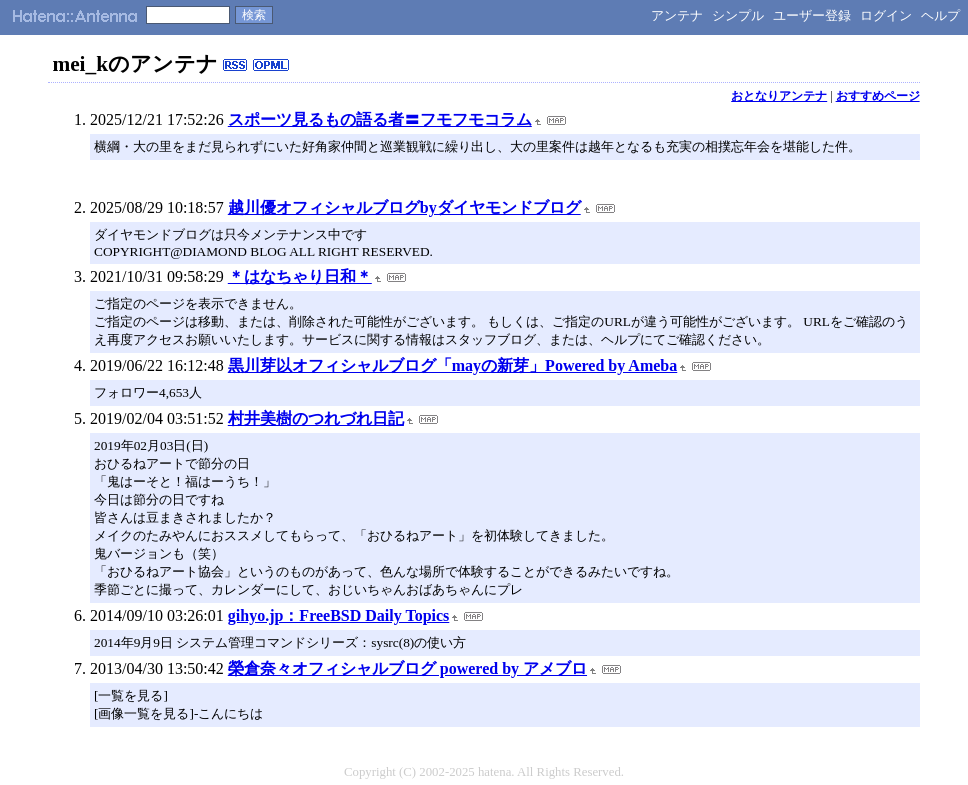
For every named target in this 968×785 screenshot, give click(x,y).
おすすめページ (878, 96)
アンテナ (677, 15)
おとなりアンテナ (779, 96)
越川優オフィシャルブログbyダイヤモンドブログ (404, 207)
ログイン (886, 15)
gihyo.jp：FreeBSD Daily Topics (339, 615)
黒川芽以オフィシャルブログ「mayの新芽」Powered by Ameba (452, 365)
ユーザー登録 (812, 15)
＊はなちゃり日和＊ (300, 276)
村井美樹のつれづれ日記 (316, 418)
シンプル (738, 15)
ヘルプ (940, 15)
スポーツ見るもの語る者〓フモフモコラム (380, 119)
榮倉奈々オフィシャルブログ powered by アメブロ (407, 668)
